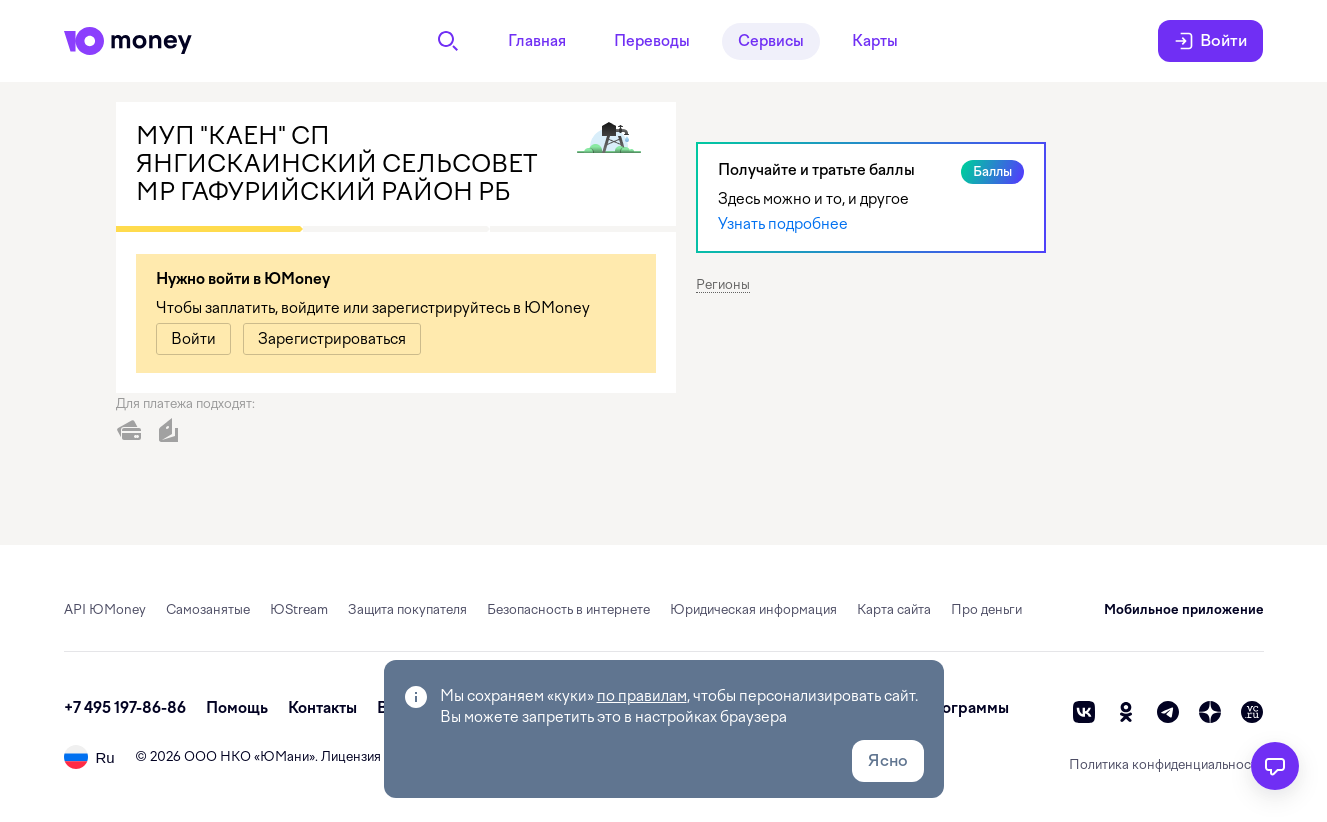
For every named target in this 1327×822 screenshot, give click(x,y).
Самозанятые (208, 609)
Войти (1210, 41)
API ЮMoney (105, 609)
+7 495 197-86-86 (125, 708)
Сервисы (771, 41)
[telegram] (1168, 712)
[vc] (1252, 712)
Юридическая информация (753, 609)
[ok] (1126, 712)
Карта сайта (894, 609)
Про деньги (986, 609)
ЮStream (299, 609)
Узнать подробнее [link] (783, 224)
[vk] (1084, 712)
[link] (193, 339)
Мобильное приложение (1184, 609)
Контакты (322, 708)
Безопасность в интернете (568, 609)
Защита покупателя (407, 609)
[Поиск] (448, 41)
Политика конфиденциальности (1166, 764)
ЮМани (284, 756)
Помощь (237, 708)
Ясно (888, 760)
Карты (875, 41)
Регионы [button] (723, 284)
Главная (537, 41)
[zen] (1210, 712)
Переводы (652, 41)
